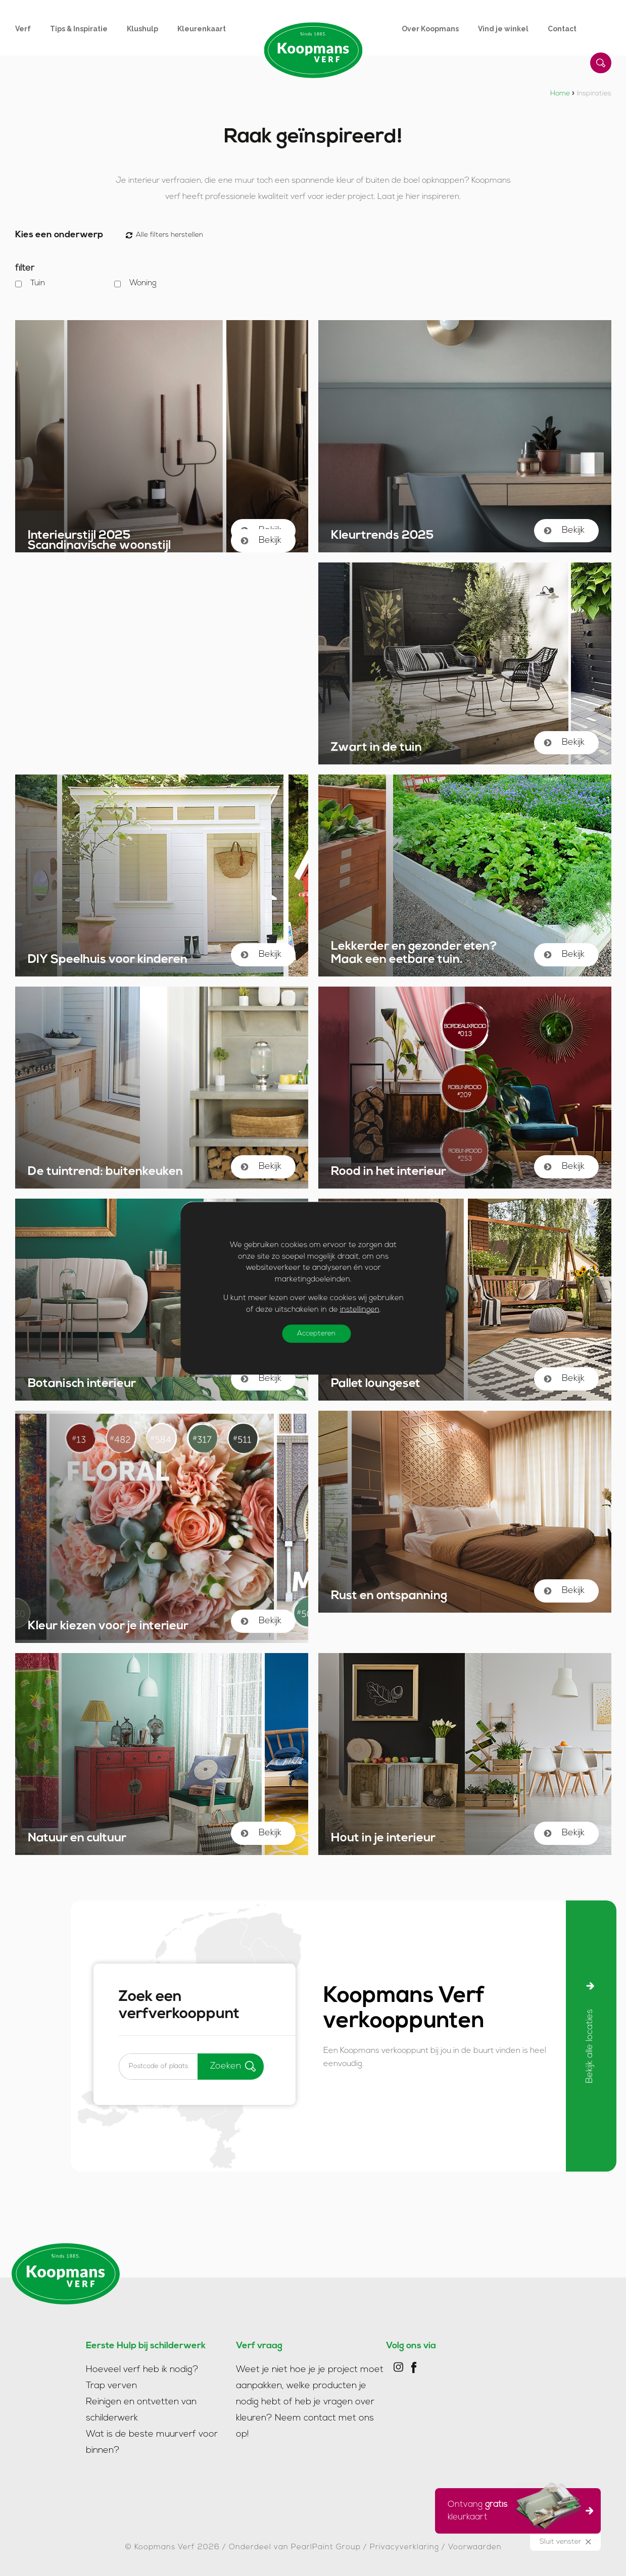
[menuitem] (32, 28)
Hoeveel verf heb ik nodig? (142, 2370)
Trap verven (111, 2386)
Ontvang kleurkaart (515, 2509)
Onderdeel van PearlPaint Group (295, 2547)
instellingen (359, 1309)
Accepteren (316, 1333)
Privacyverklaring (404, 2547)
